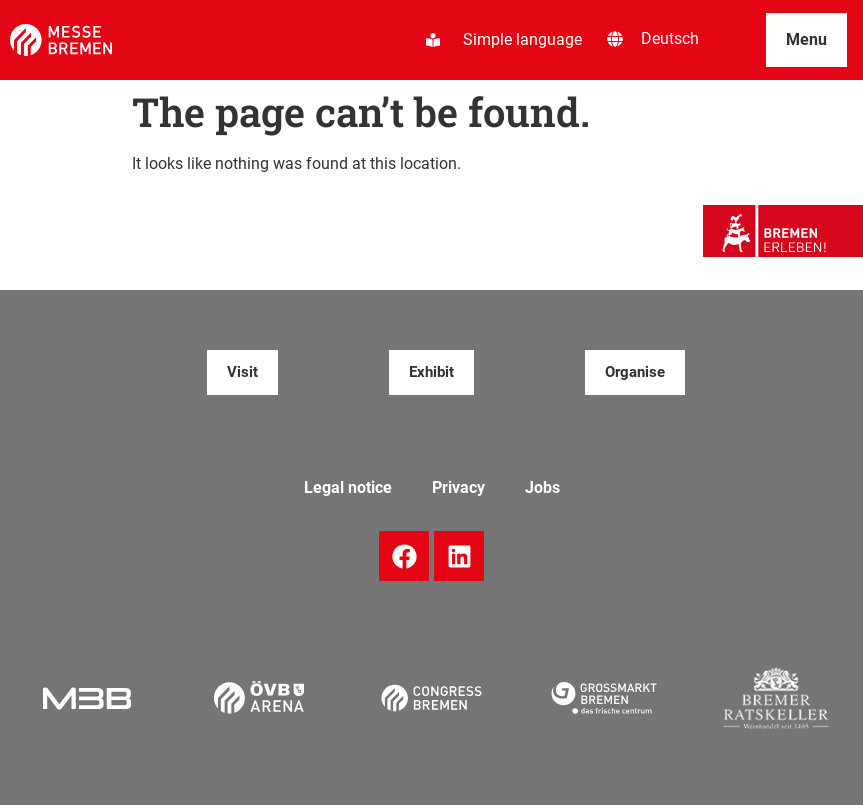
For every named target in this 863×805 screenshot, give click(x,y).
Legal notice (348, 487)
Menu (806, 39)
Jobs (542, 487)
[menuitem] (670, 39)
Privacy (458, 487)
